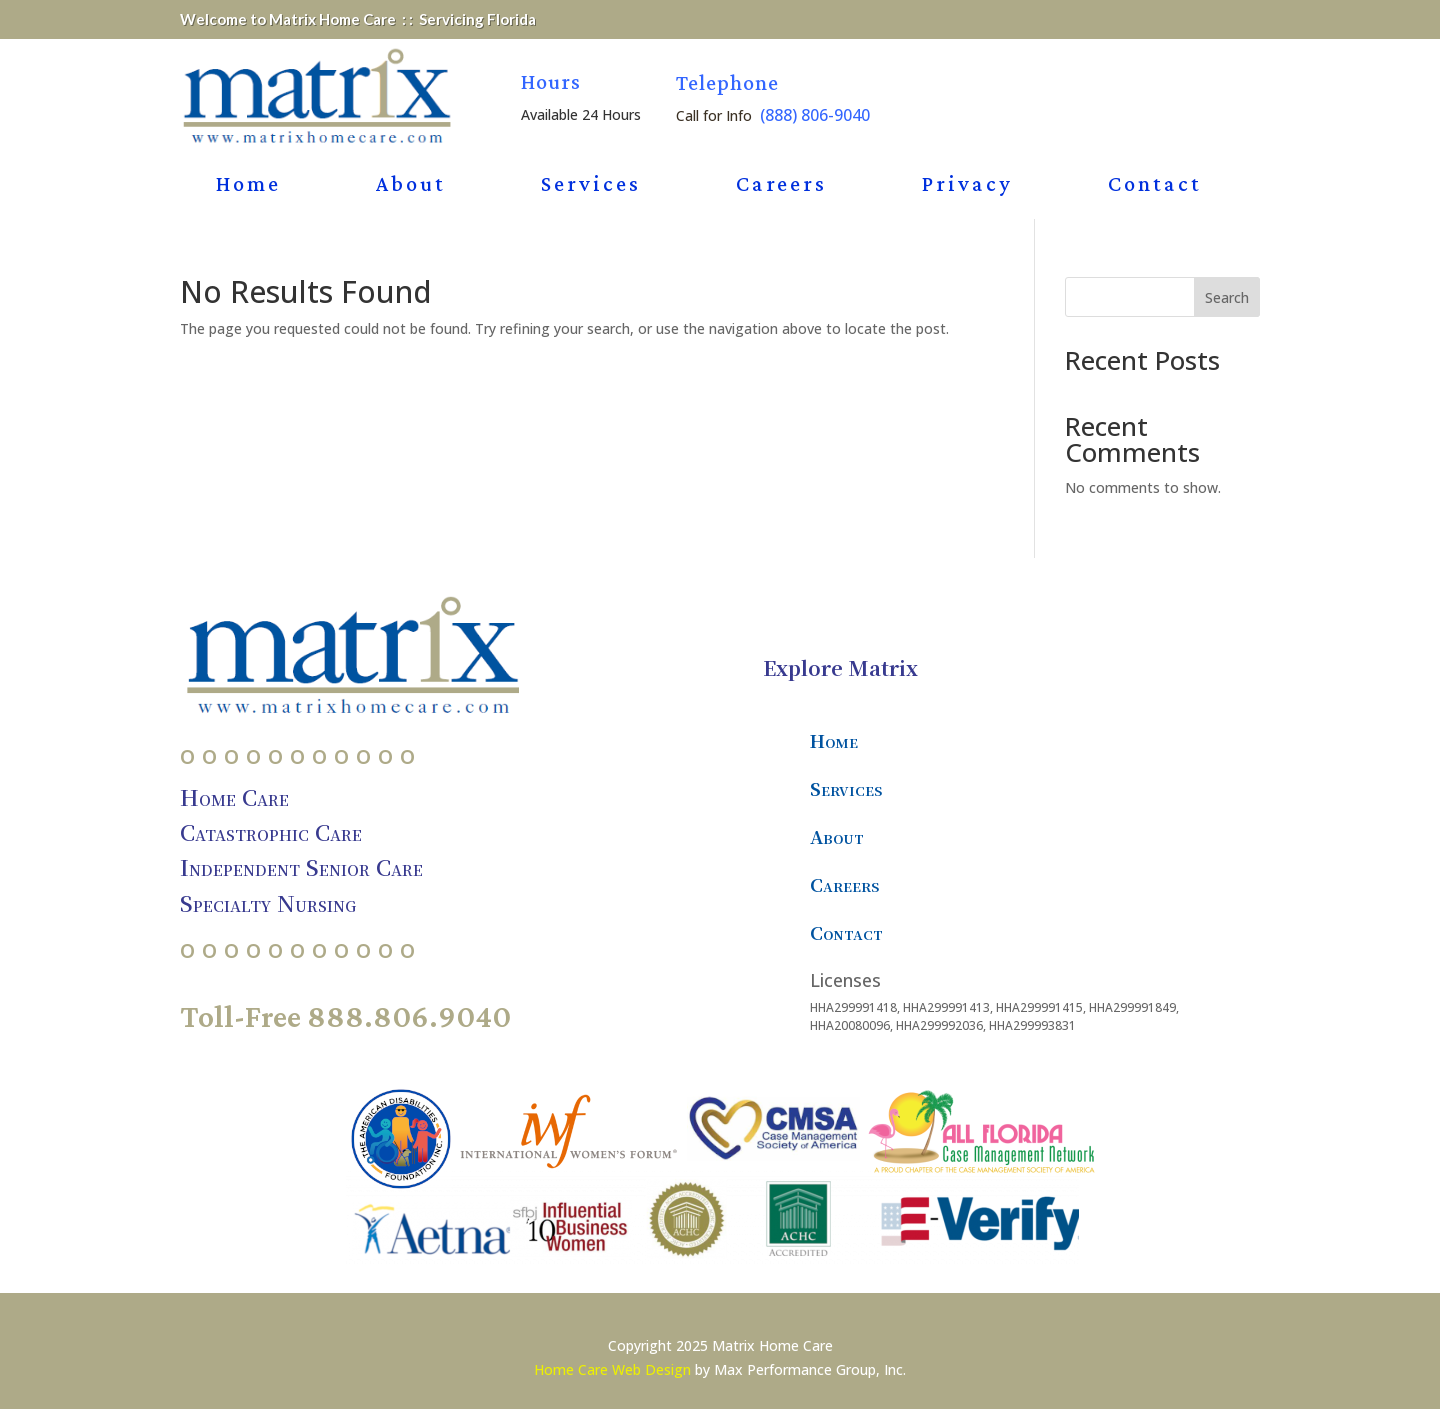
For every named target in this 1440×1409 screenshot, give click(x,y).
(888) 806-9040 (815, 115)
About (411, 186)
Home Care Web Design (612, 1369)
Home (248, 186)
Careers (781, 186)
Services (591, 186)
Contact (1155, 186)
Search (1227, 297)
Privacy (967, 186)
